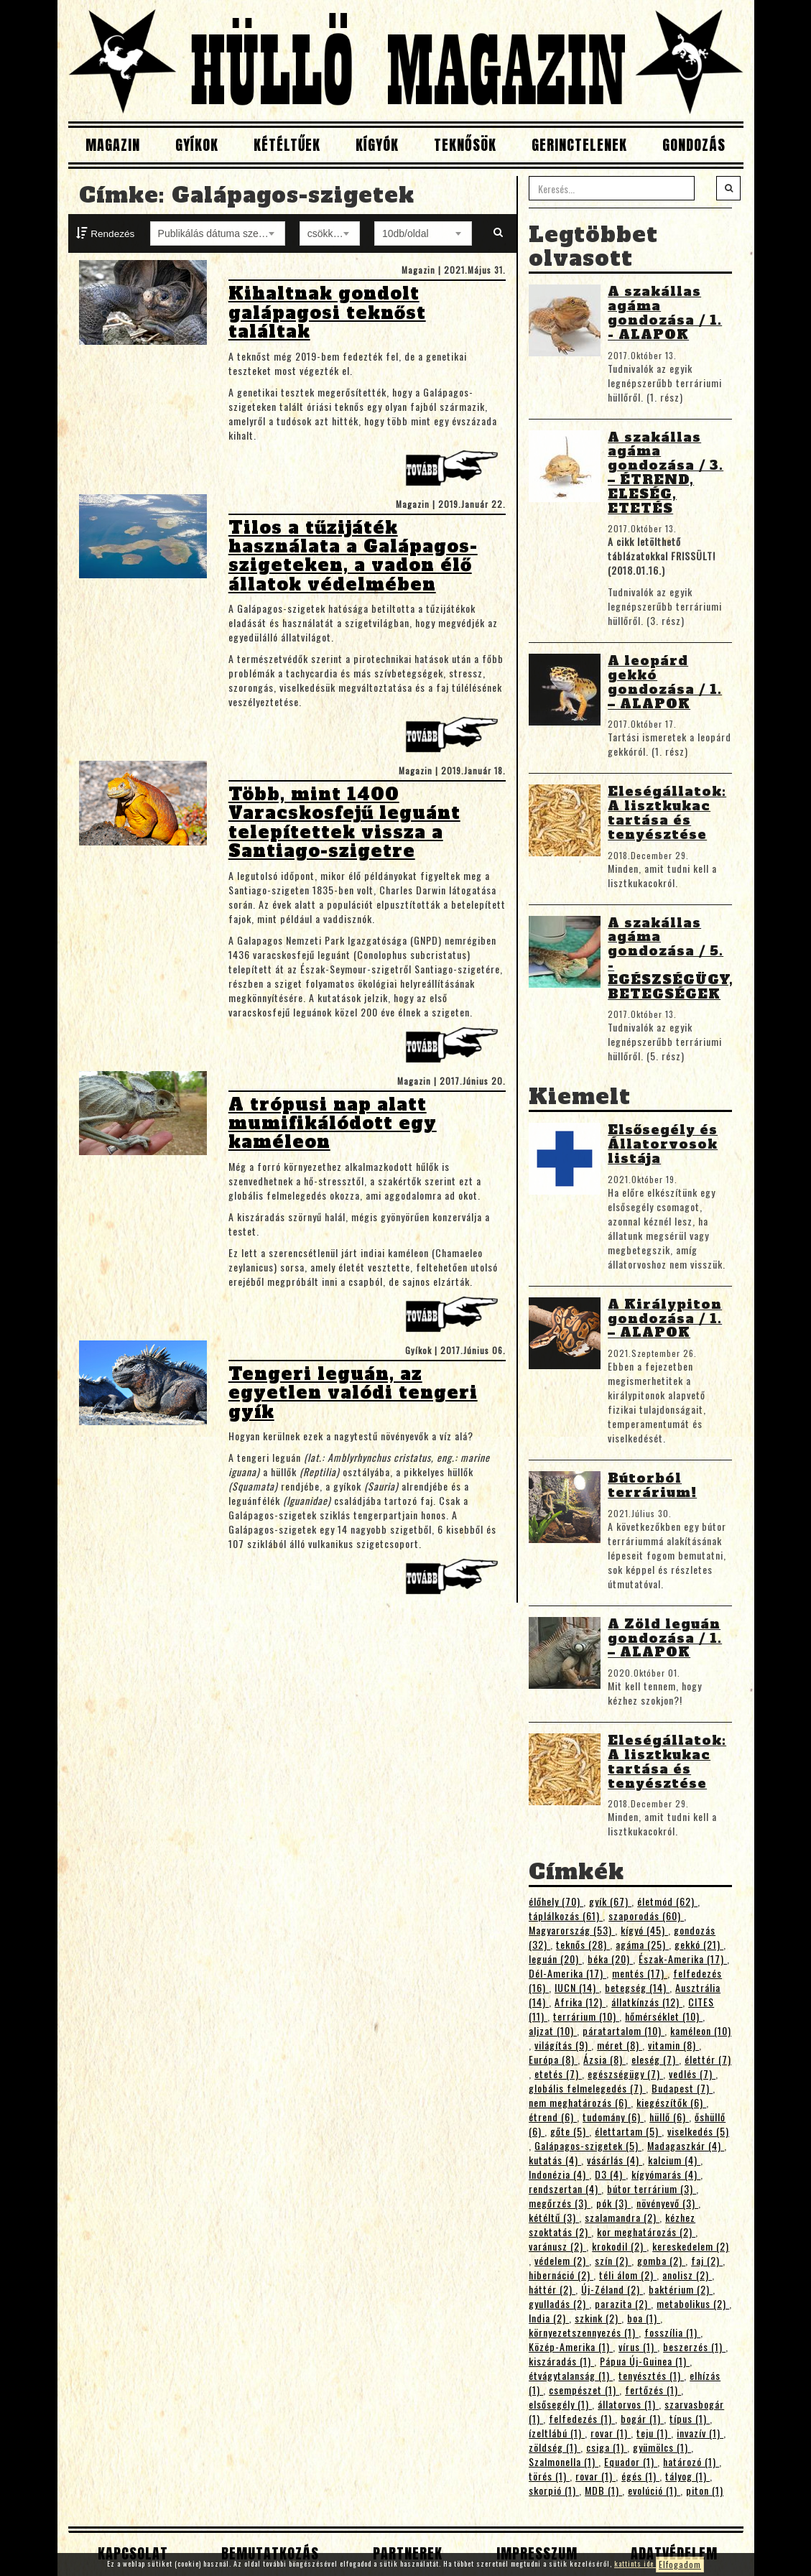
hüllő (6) (669, 2116)
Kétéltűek (287, 145)
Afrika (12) (580, 2001)
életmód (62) (667, 1901)
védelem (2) (561, 2260)
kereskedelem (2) (690, 2245)
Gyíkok (196, 145)
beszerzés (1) (694, 2346)
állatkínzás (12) (646, 2001)
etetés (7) (558, 2073)
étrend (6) (553, 2116)
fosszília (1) (672, 2332)
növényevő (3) (667, 2202)
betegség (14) (637, 1987)
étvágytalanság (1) (571, 2375)
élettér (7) (708, 2059)
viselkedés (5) (698, 2131)
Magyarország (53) (572, 1929)
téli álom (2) (628, 2274)
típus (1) (689, 2418)
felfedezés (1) (582, 2418)
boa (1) (643, 2317)
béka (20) (610, 1958)
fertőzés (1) (653, 2389)
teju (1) (653, 2432)
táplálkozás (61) (566, 1915)
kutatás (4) (555, 2159)
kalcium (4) (674, 2159)
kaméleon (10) (700, 2030)
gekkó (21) (699, 1944)
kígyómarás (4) (665, 2174)
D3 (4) (610, 2174)
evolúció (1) (654, 2490)
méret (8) (619, 2044)
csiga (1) (606, 2447)
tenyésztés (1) (651, 2375)
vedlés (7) (692, 2073)
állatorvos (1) (628, 2403)
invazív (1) (700, 2432)
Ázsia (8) (604, 2059)
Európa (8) (553, 2059)
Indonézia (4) (559, 2174)
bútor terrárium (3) (651, 2188)
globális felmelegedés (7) (587, 2087)
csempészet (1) (584, 2389)
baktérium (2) (681, 2289)
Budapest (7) (682, 2087)
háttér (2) (552, 2289)
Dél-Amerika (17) (567, 1972)
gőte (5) (569, 2131)
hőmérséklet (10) (664, 2016)
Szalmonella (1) (563, 2461)
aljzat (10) (553, 2030)
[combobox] (217, 233)
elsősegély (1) (560, 2403)
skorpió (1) (554, 2490)
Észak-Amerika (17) (683, 1958)
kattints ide (635, 2563)
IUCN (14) (577, 1987)
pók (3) (613, 2202)
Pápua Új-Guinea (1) (645, 2360)
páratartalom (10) (623, 2030)
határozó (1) (691, 2461)
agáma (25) (642, 1944)
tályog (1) (687, 2475)
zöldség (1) (554, 2447)
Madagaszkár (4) (685, 2145)
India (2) (549, 2317)
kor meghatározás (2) (646, 2231)
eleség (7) (655, 2059)
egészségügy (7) (625, 2073)
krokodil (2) (619, 2245)
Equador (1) (630, 2461)
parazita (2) (623, 2303)
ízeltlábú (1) (557, 2432)
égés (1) (640, 2475)
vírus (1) (637, 2346)
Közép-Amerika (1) (571, 2346)
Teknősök (465, 145)
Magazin (112, 145)
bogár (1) (642, 2418)
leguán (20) (555, 1958)
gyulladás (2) (559, 2303)
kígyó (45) (644, 1929)
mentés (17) (639, 1972)
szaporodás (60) (646, 1915)
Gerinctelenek (579, 145)
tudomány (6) (613, 2116)
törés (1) (549, 2475)
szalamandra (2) (622, 2217)
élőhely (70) (556, 1901)
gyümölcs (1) (662, 2447)
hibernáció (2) (561, 2274)
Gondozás (694, 145)
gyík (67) (610, 1901)
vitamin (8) (673, 2044)
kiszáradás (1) (561, 2360)
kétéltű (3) (554, 2217)
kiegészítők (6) (671, 2102)
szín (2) (613, 2260)
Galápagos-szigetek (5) (587, 2145)
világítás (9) (562, 2044)
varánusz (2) (557, 2245)
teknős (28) (583, 1944)
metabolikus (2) (693, 2303)
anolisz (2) (687, 2274)
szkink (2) (598, 2317)
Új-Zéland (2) (612, 2289)
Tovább (455, 472)
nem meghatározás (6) (580, 2102)
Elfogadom (680, 2564)
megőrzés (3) (559, 2202)
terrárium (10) (586, 2016)
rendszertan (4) (565, 2188)
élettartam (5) (628, 2131)
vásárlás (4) (614, 2159)
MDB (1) (603, 2490)
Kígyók (377, 145)
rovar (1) (610, 2432)
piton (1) (704, 2490)
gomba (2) (661, 2260)
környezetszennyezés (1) (584, 2332)
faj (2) (707, 2260)
